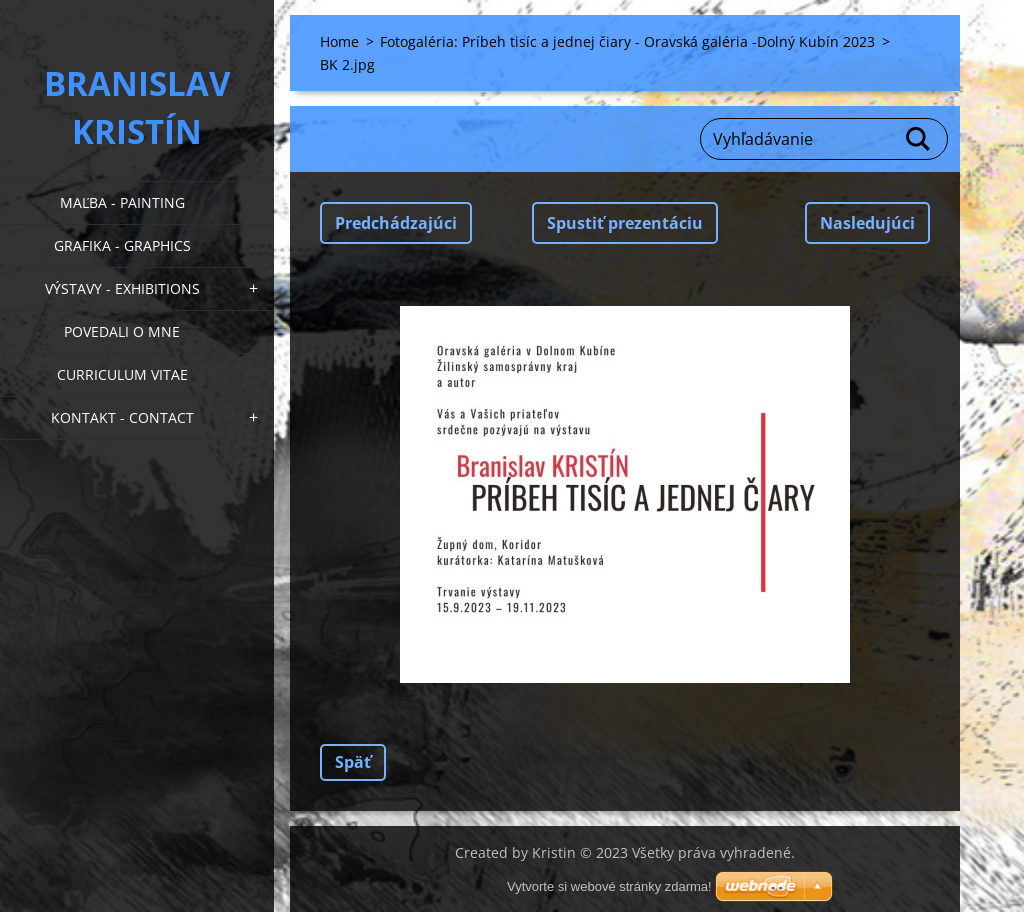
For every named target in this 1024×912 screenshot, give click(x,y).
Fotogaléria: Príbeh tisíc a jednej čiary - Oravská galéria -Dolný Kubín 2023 (627, 41)
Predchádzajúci (396, 223)
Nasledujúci (867, 223)
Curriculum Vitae (122, 374)
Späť (353, 762)
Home (339, 41)
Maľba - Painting (122, 202)
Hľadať (919, 139)
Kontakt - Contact (122, 417)
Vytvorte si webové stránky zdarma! (609, 886)
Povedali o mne (122, 331)
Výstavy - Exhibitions (122, 288)
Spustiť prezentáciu (625, 223)
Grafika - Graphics (122, 245)
